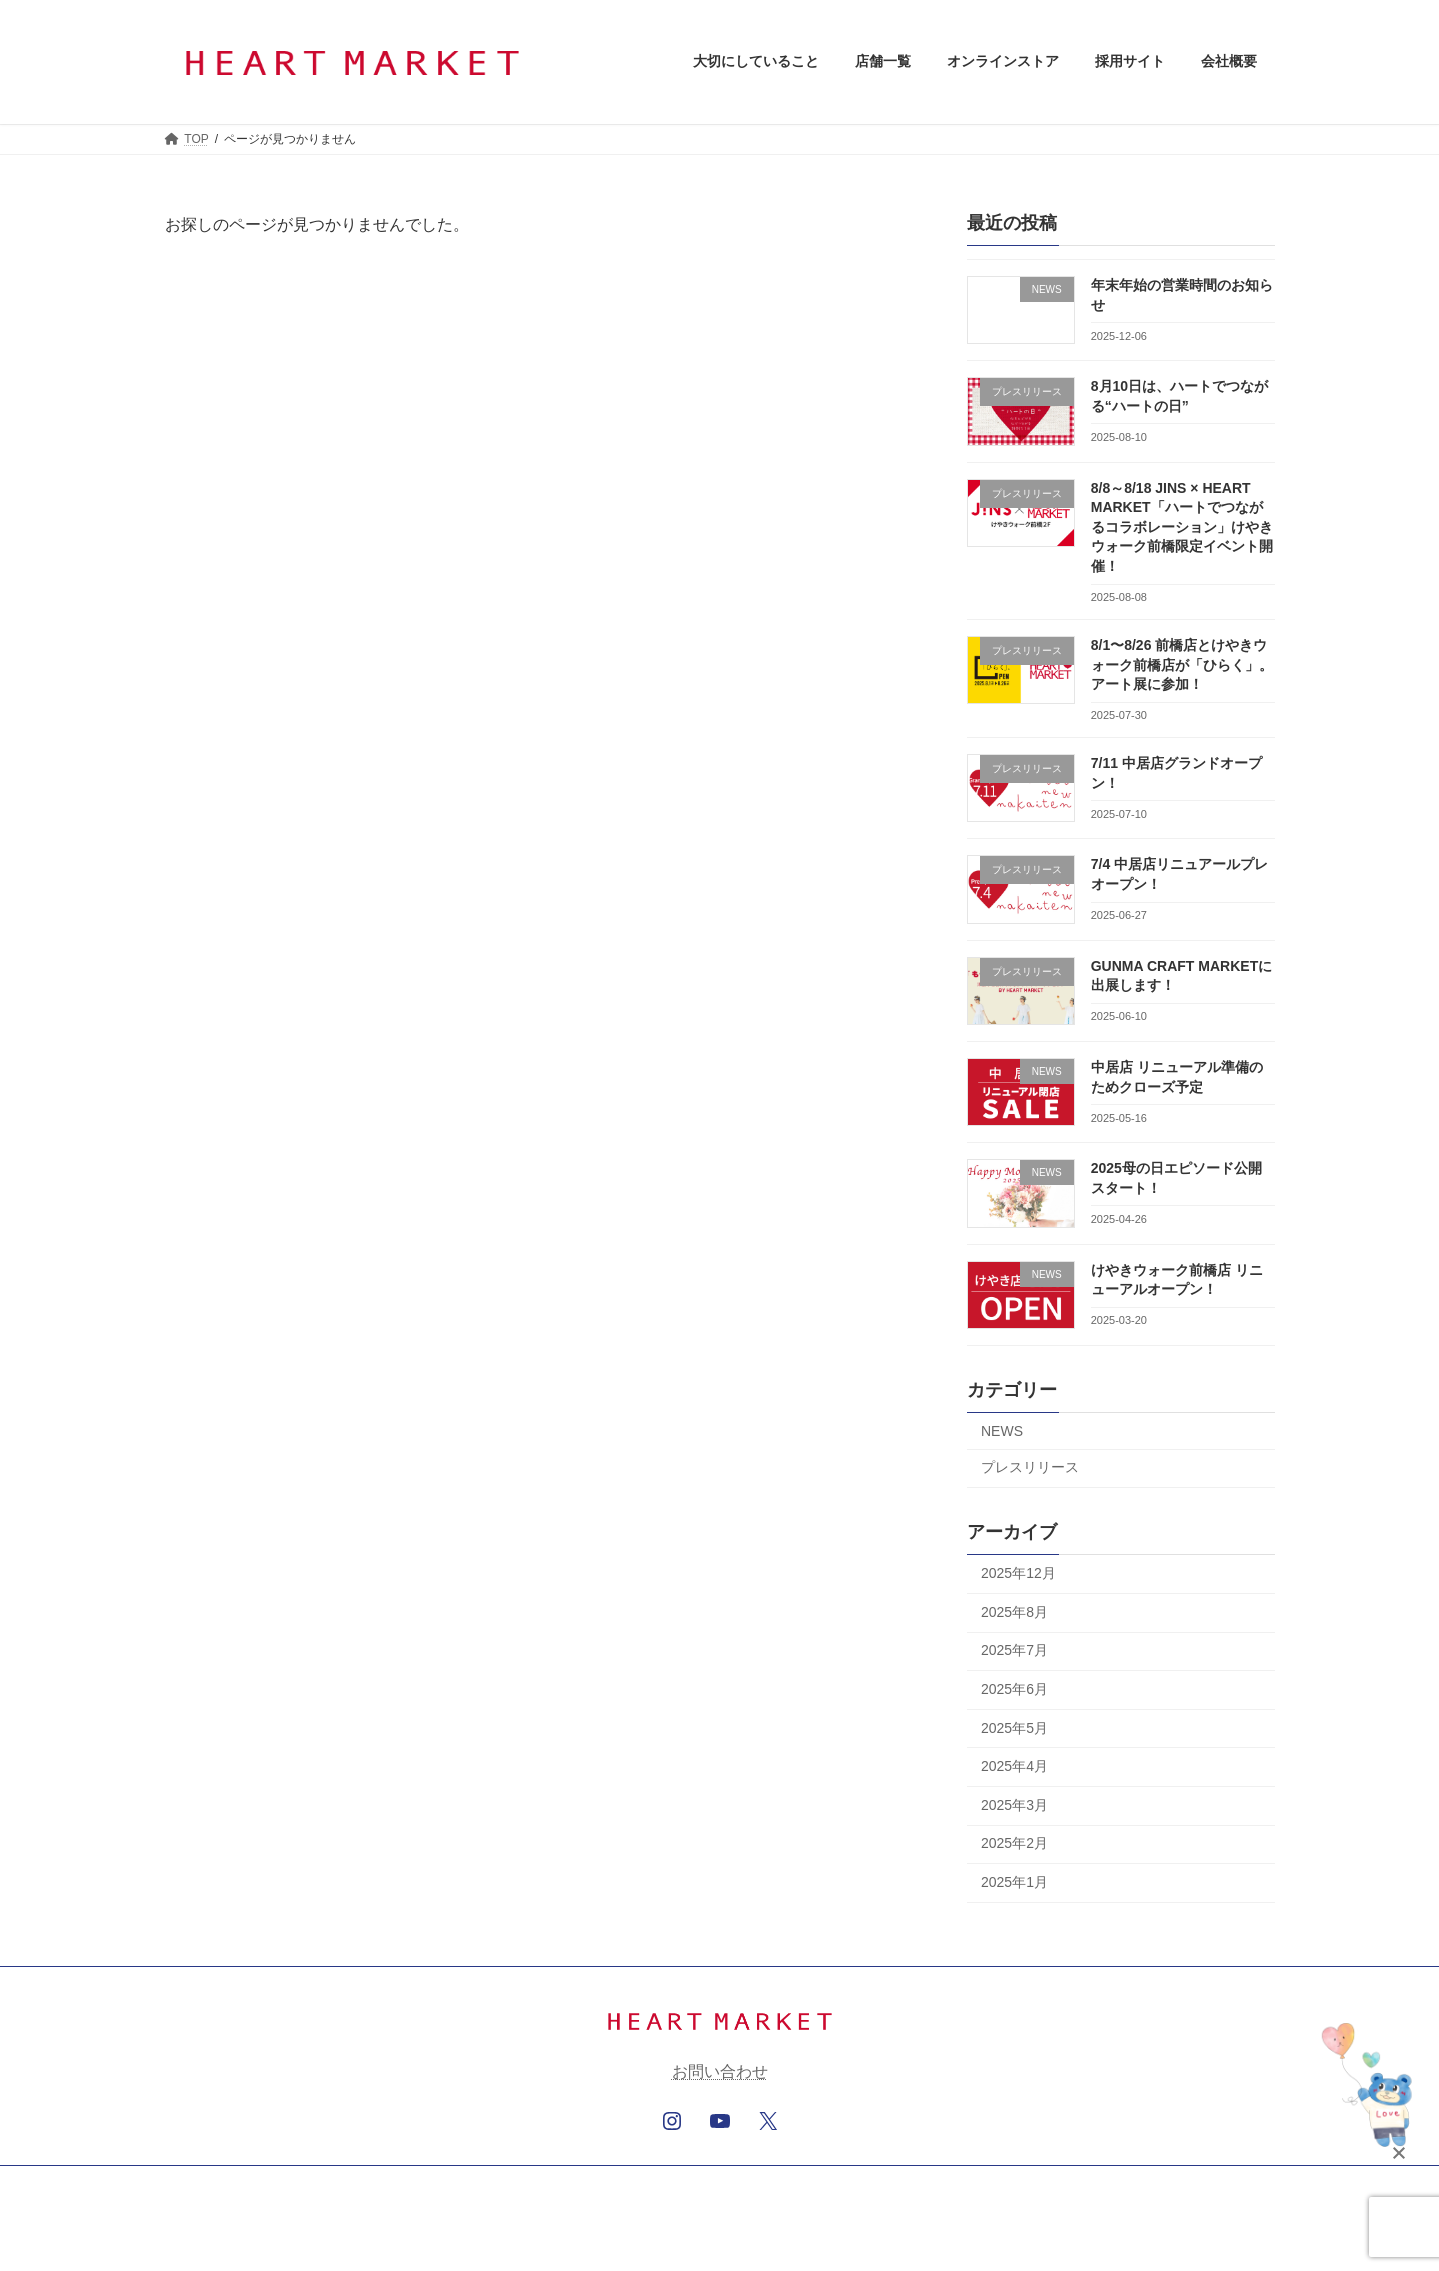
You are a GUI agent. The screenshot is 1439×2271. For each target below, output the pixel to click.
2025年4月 (1014, 1766)
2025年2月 (1014, 1843)
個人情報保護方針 (782, 2184)
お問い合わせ (720, 2071)
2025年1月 (1014, 1882)
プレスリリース (1030, 1467)
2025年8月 (1014, 1611)
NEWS (1002, 1430)
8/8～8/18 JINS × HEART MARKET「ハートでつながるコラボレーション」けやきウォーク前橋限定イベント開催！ (1181, 526)
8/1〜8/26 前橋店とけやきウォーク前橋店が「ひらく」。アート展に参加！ (1181, 664)
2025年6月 (1014, 1689)
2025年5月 (1014, 1727)
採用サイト (663, 2184)
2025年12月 (1018, 1573)
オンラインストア (545, 2184)
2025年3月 (1014, 1804)
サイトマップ (906, 2184)
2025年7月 (1014, 1650)
